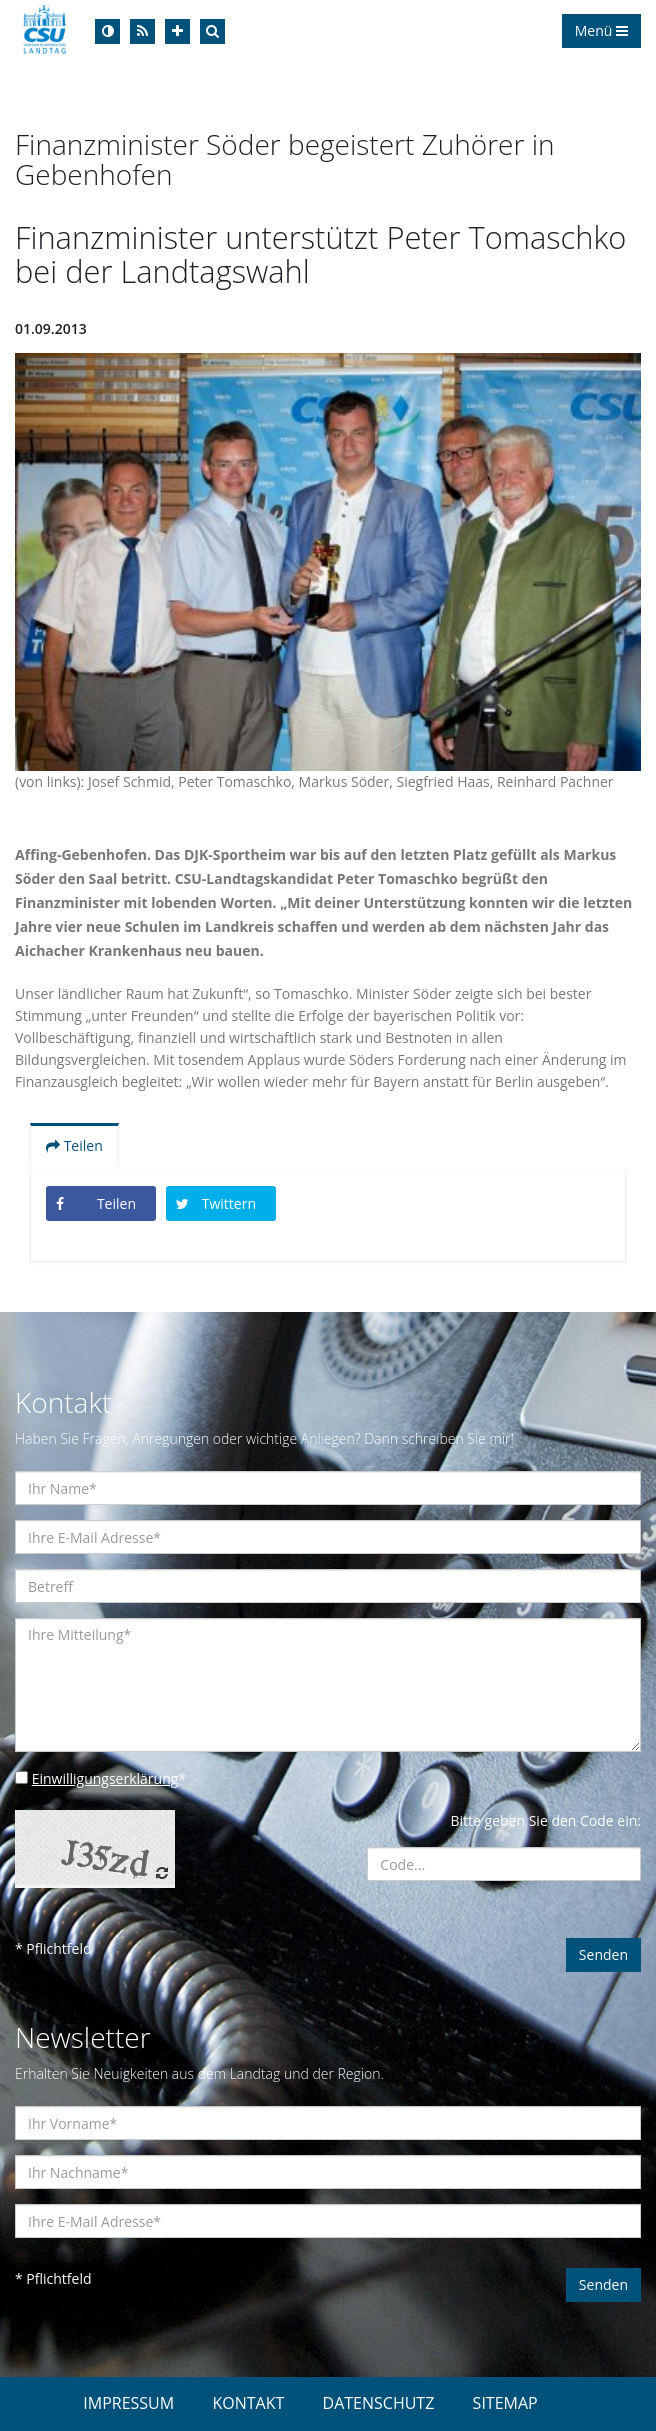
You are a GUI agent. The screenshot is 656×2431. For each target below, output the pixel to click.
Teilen (74, 1145)
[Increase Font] (177, 31)
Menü (601, 30)
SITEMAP (505, 2403)
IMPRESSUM (128, 2403)
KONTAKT (248, 2403)
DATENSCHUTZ (379, 2403)
